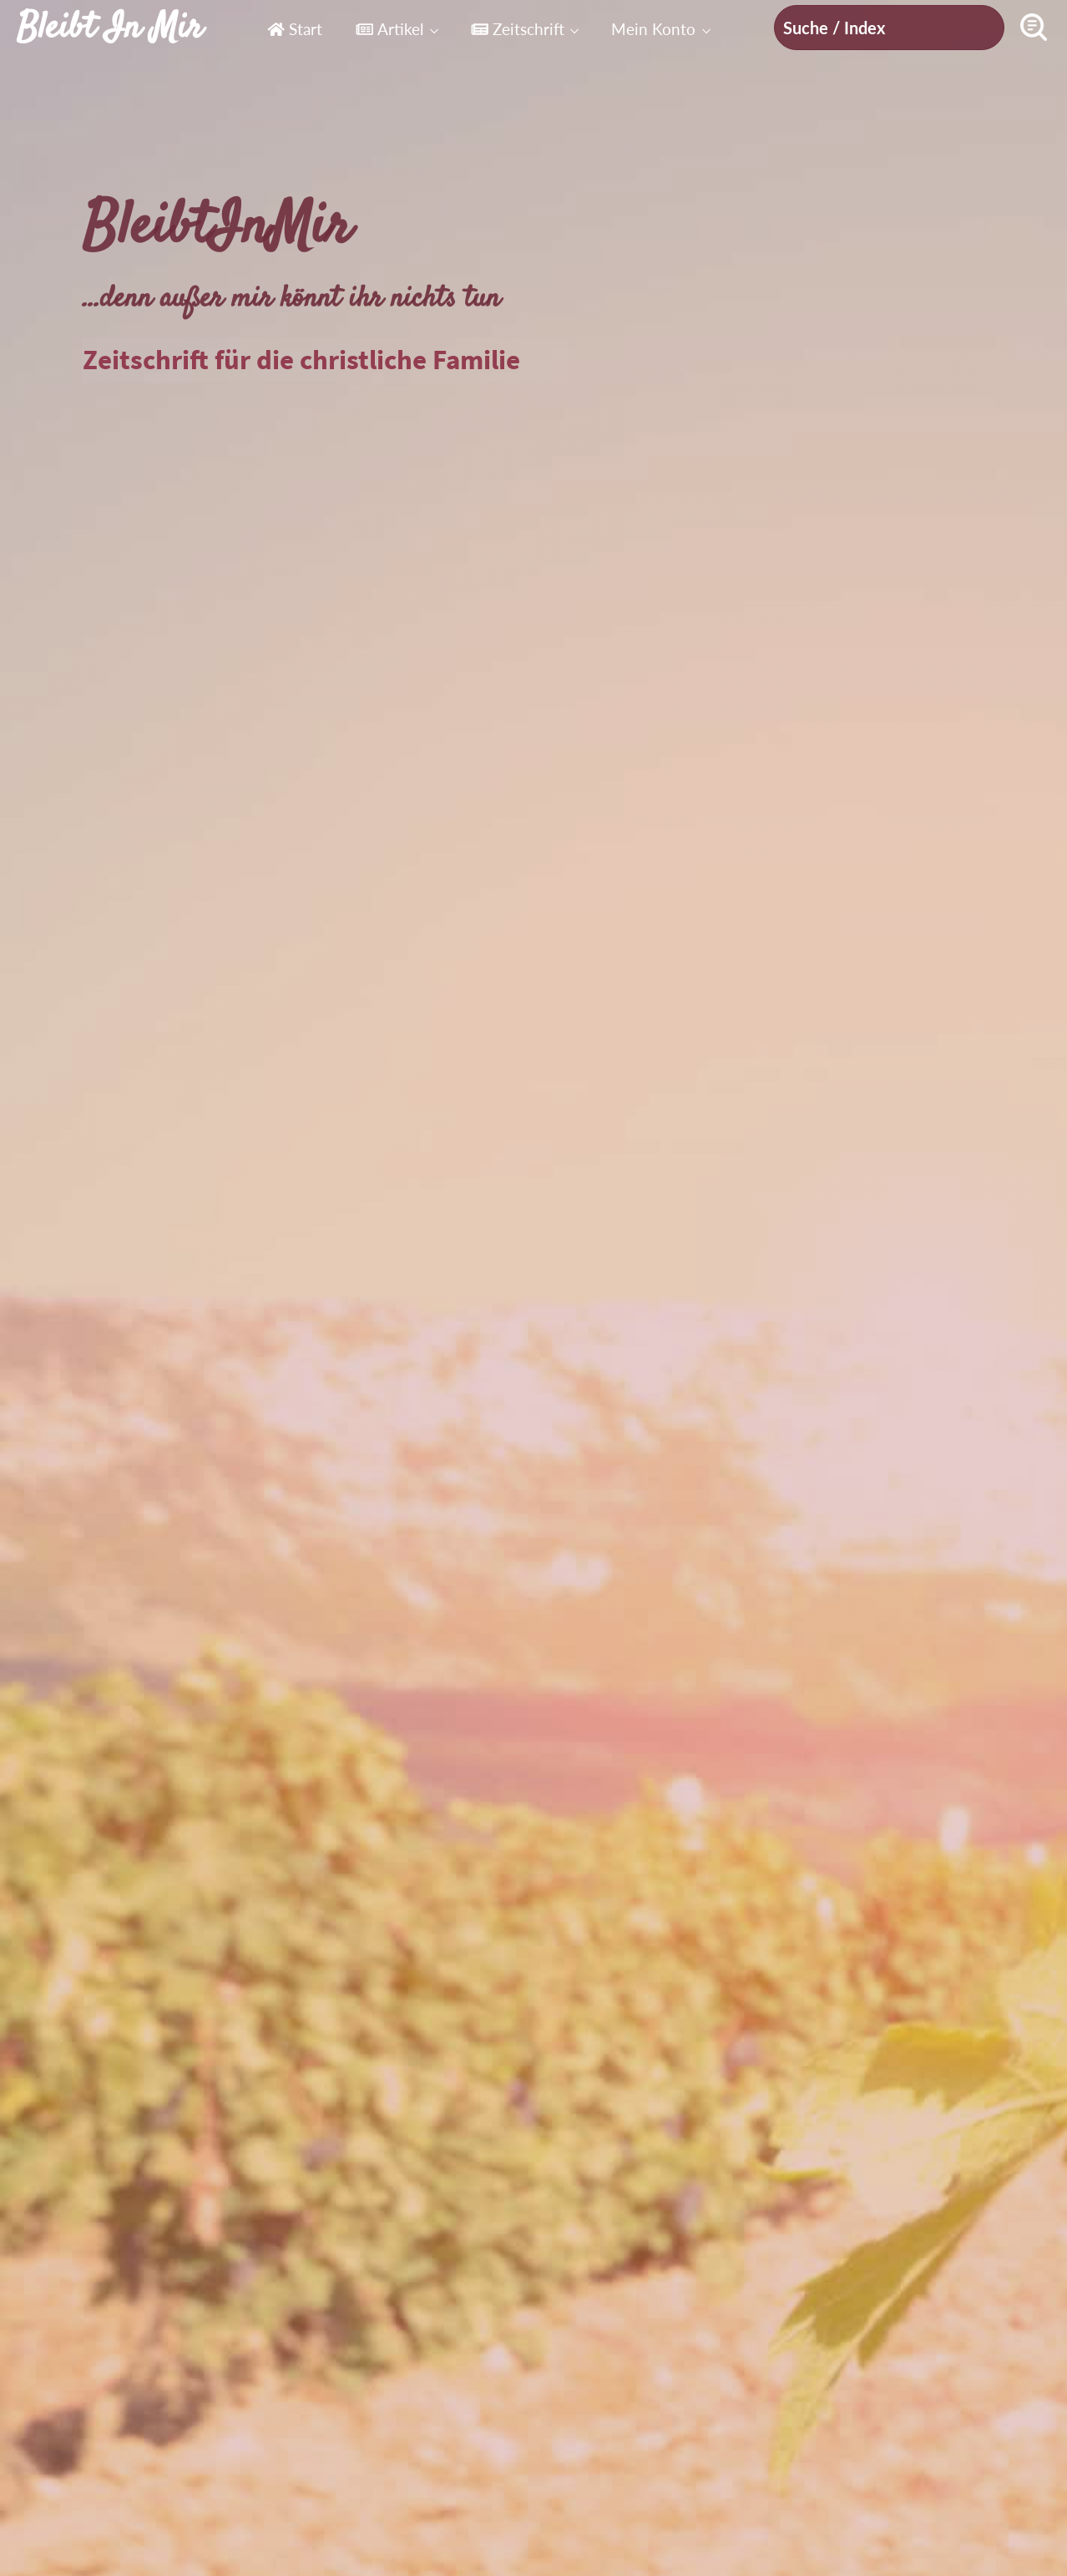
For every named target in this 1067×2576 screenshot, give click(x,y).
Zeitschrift (517, 28)
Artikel (389, 28)
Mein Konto (653, 28)
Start (294, 28)
